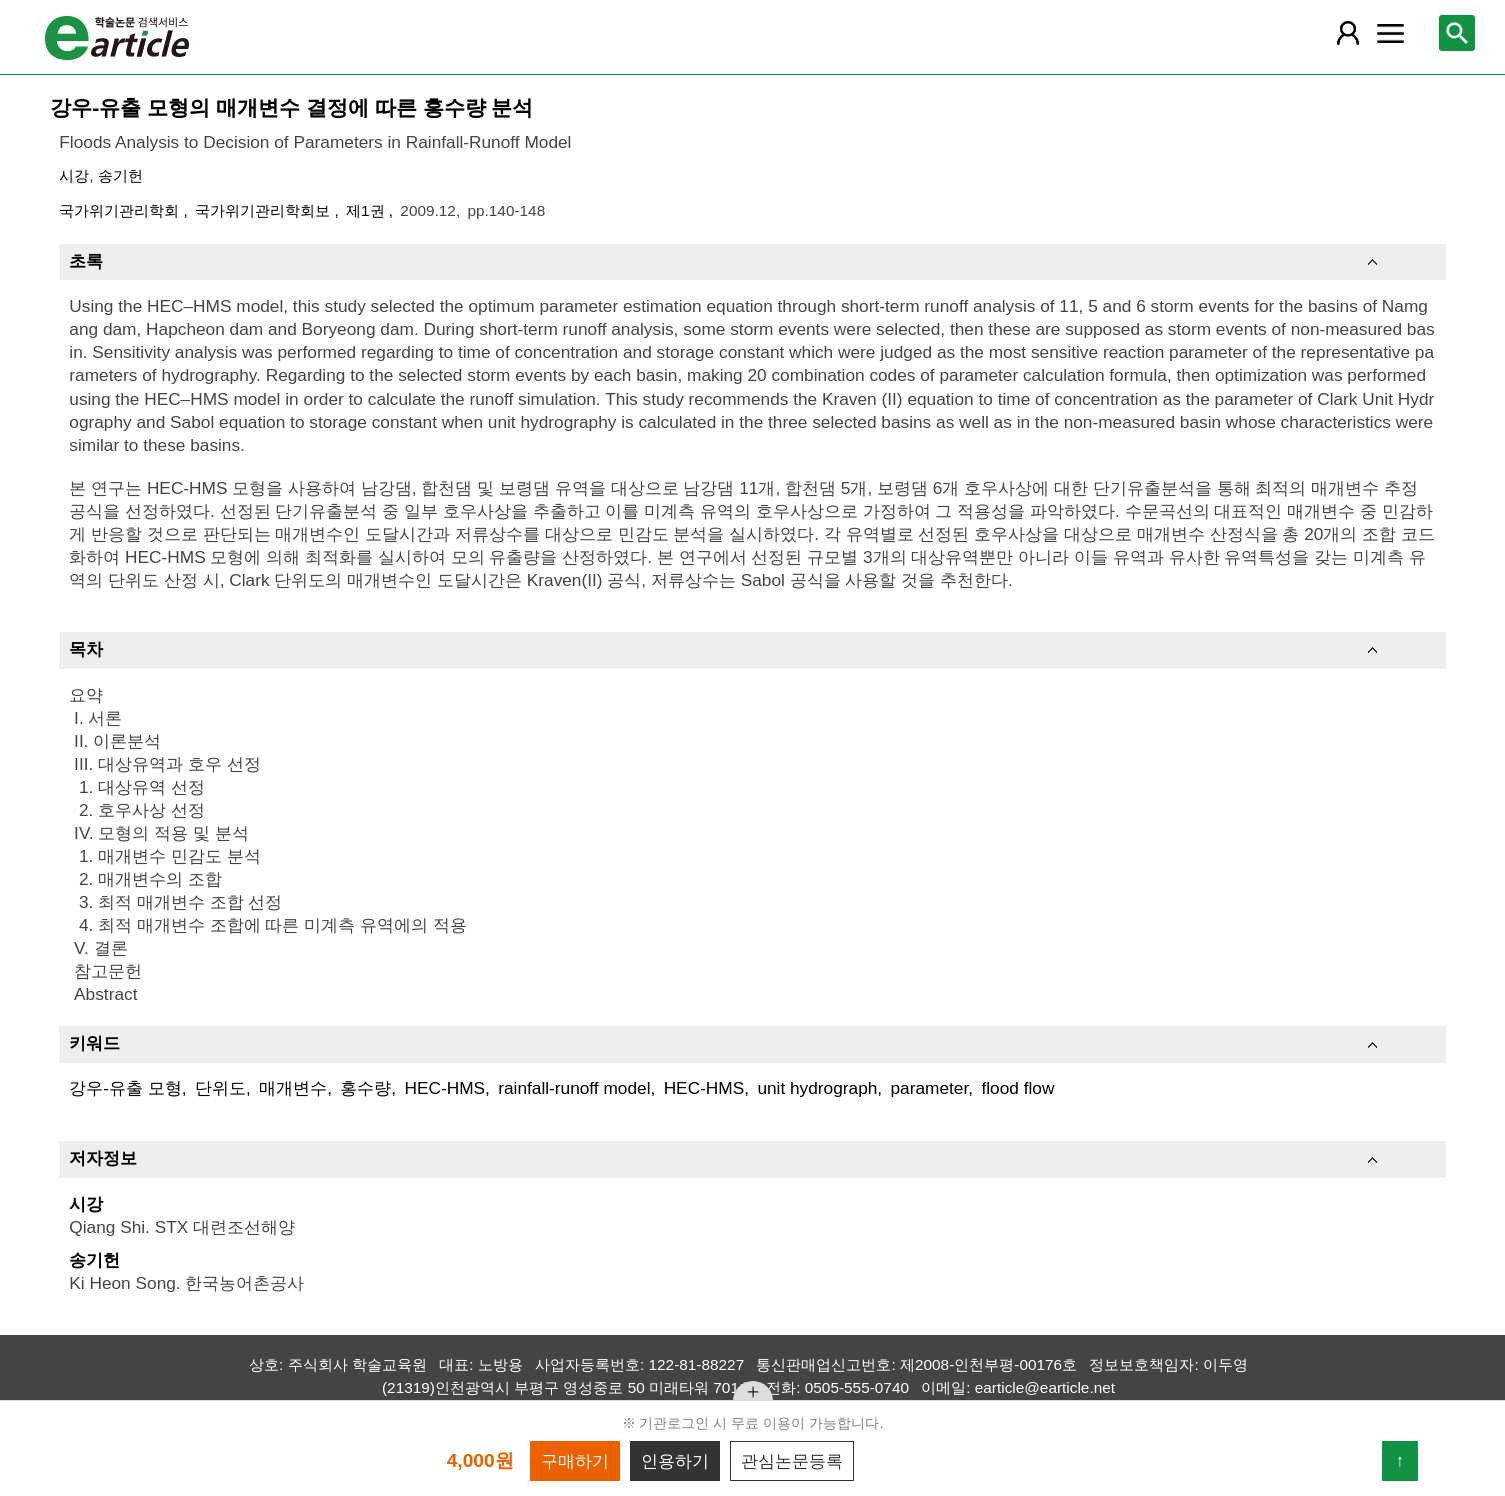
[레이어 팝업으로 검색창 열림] (1457, 33)
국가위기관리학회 (121, 210)
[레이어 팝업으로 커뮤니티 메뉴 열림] (1391, 33)
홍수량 (365, 1088)
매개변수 (293, 1088)
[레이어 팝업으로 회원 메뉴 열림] (1347, 33)
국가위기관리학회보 (264, 210)
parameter (930, 1088)
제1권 (367, 210)
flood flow (1017, 1088)
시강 (74, 175)
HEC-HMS (444, 1088)
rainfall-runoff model (574, 1088)
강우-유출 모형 (125, 1088)
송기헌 (120, 175)
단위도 (220, 1088)
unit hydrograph (817, 1088)
